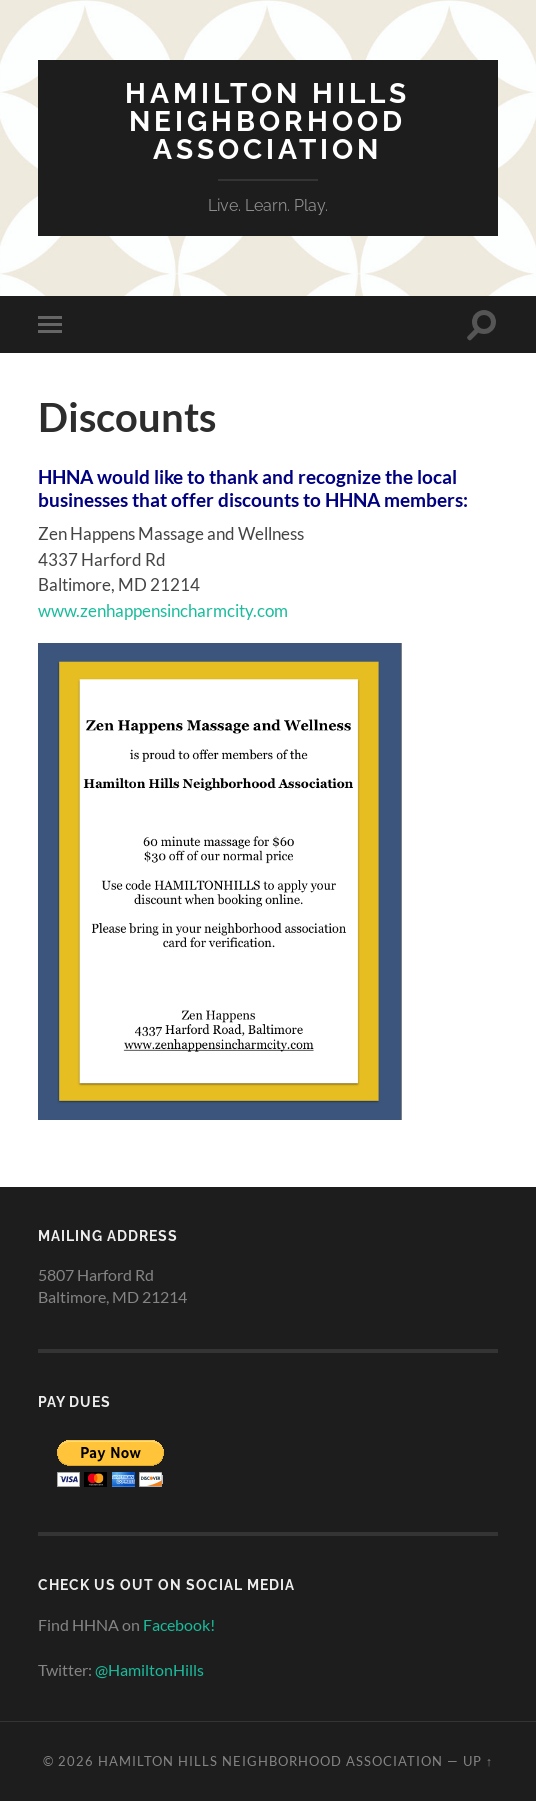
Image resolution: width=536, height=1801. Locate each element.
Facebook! (179, 1624)
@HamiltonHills (149, 1669)
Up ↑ (478, 1761)
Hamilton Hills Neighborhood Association (267, 121)
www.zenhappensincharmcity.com (163, 610)
